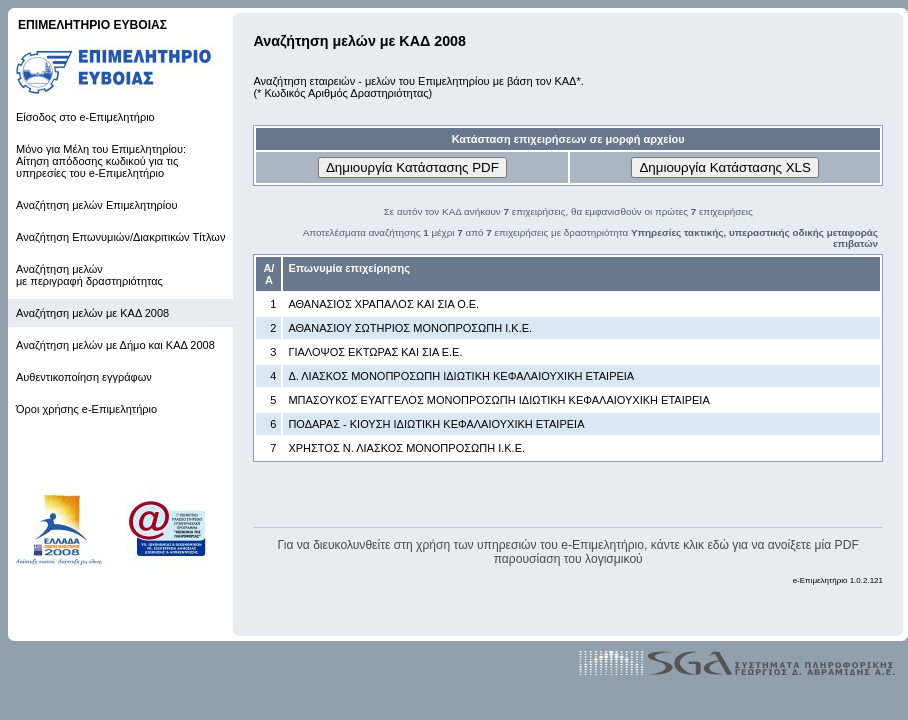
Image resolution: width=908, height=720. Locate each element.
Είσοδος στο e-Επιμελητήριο (85, 117)
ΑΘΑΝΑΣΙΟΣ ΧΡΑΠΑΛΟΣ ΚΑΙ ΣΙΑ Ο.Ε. (383, 304)
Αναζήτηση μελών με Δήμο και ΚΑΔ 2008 (115, 345)
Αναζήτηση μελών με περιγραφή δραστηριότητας (89, 275)
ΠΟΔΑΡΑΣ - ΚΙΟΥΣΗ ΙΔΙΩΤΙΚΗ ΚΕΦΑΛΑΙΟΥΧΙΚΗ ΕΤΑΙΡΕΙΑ (436, 424)
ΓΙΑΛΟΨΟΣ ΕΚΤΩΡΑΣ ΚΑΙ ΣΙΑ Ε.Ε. (375, 352)
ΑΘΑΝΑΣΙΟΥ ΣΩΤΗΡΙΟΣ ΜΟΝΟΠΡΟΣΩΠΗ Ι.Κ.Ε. (410, 328)
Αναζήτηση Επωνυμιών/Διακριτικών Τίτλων (120, 237)
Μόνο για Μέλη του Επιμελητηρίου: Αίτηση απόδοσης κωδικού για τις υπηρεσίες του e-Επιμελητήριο (101, 161)
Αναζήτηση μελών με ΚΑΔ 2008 (92, 313)
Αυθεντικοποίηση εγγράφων (84, 377)
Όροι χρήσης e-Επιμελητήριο (86, 409)
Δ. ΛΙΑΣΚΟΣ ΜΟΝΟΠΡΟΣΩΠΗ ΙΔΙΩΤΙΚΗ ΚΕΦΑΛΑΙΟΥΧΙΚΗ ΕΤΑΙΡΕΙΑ (461, 376)
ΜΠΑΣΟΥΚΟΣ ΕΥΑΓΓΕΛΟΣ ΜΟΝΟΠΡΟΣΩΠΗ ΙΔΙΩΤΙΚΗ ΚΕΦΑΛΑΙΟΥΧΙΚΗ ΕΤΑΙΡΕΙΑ (498, 400)
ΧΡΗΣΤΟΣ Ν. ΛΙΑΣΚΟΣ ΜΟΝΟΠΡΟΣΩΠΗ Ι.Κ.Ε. (406, 448)
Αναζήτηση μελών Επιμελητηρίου (96, 205)
